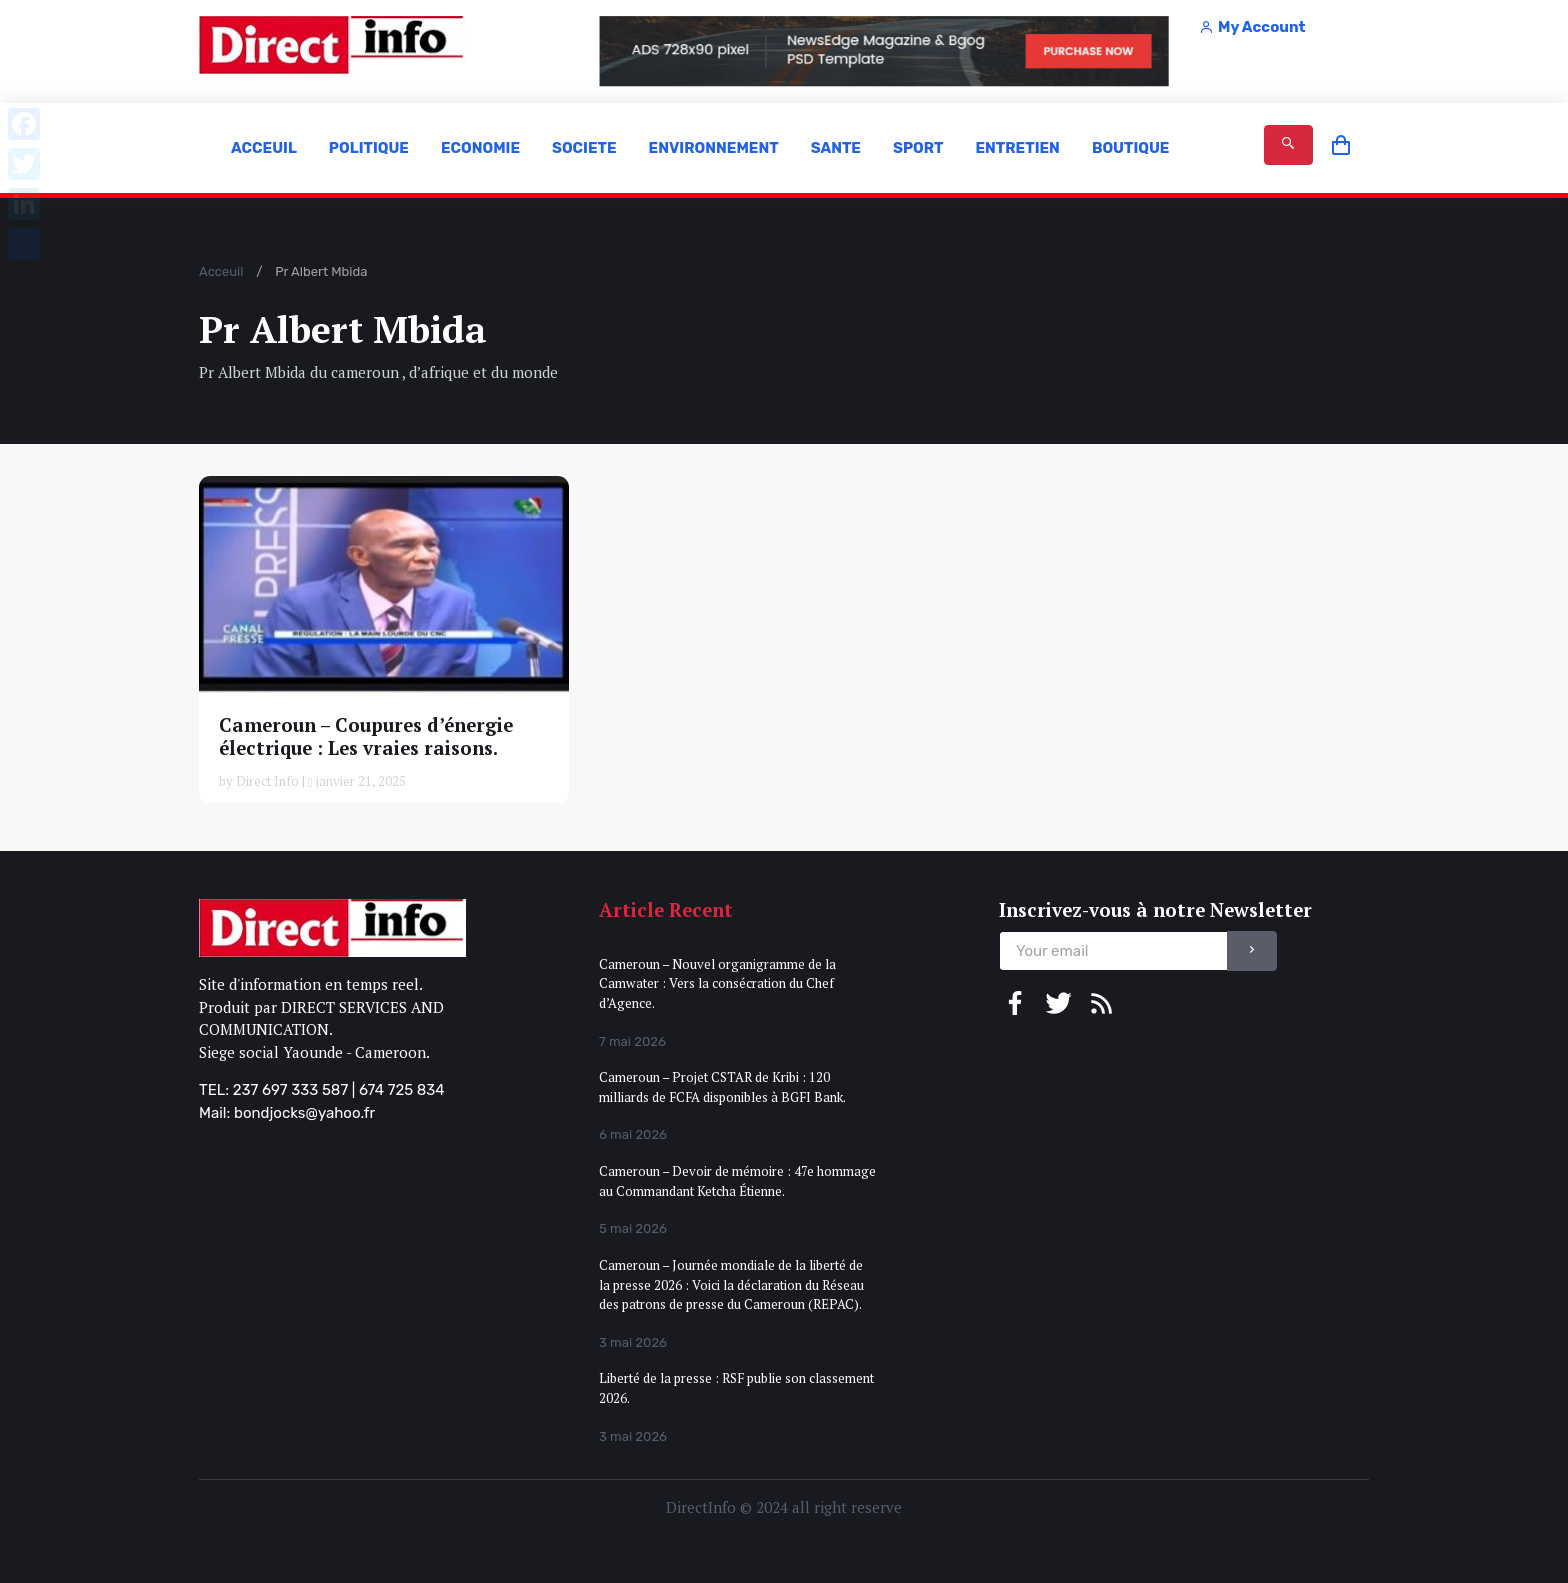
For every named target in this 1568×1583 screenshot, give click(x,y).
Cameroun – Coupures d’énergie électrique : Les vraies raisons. (366, 736)
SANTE (836, 148)
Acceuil (221, 271)
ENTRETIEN (1017, 148)
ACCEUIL (264, 148)
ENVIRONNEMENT (714, 148)
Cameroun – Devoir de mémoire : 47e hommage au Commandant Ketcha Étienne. (737, 1181)
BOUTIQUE (1131, 148)
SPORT (918, 148)
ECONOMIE (480, 148)
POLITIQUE (369, 148)
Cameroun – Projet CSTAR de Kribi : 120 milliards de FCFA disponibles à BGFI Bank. (722, 1087)
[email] (1113, 951)
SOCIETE (584, 148)
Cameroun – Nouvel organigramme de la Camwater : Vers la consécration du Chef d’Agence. (717, 983)
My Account (1252, 27)
